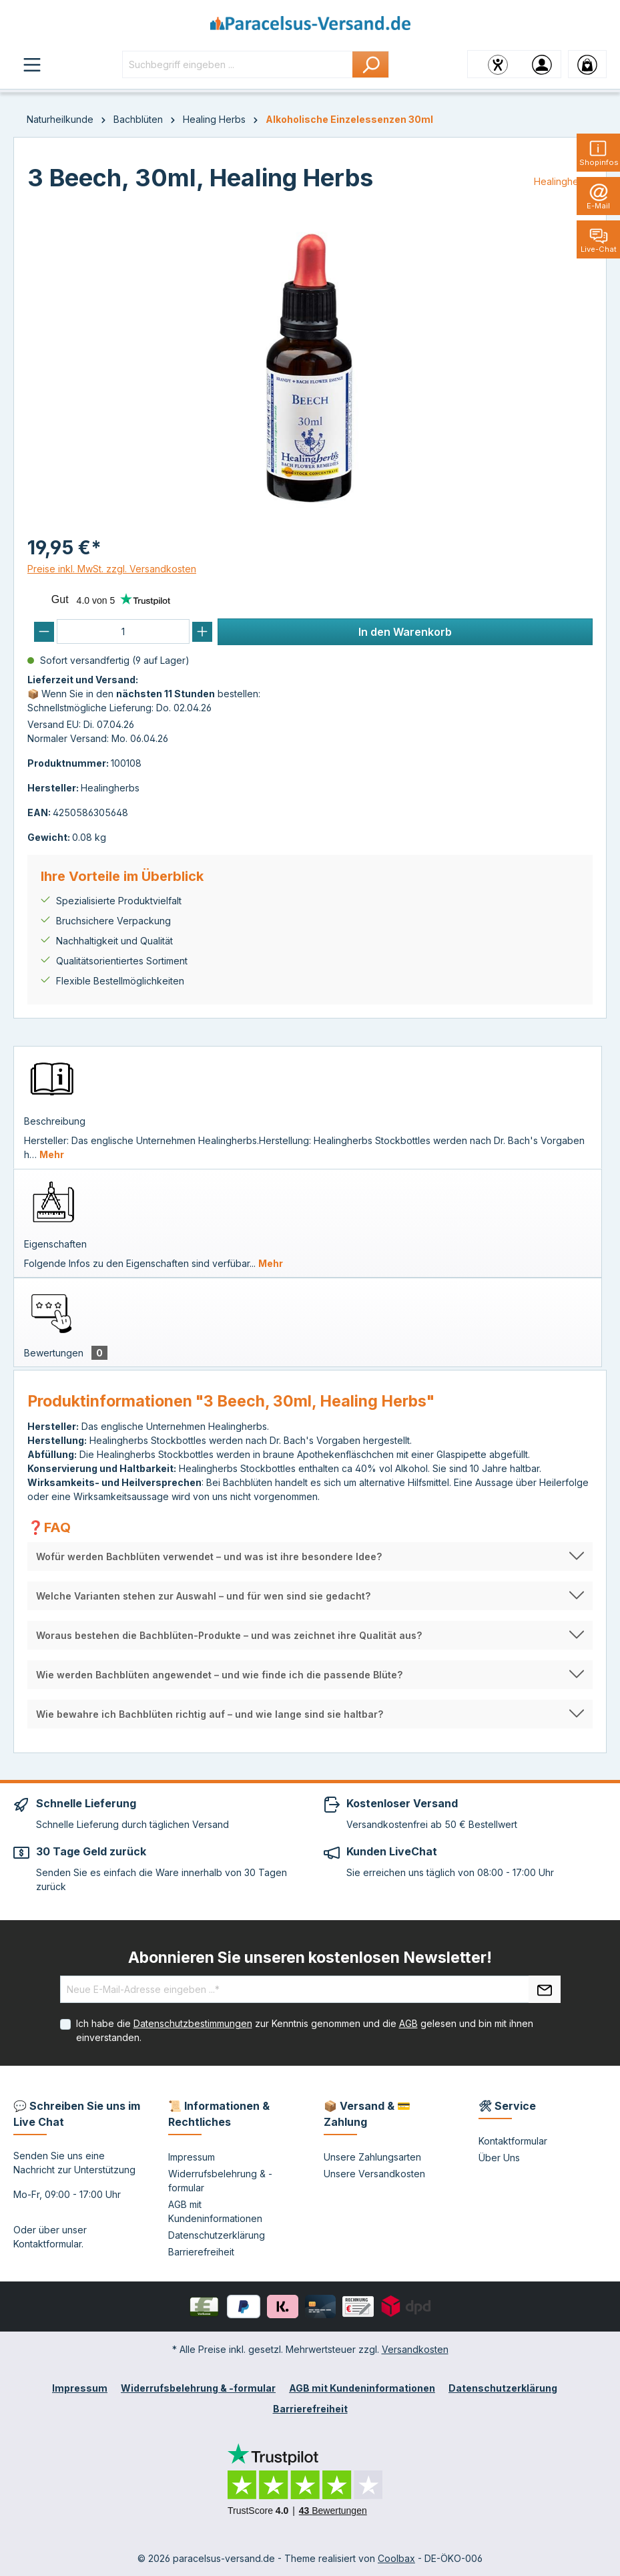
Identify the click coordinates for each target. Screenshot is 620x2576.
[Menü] (32, 64)
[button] (310, 1556)
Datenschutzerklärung (216, 2235)
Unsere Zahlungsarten (372, 2157)
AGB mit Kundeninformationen (362, 2388)
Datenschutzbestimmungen (192, 2023)
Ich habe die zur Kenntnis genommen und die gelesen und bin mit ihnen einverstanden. (304, 2030)
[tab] (307, 1107)
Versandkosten (415, 2349)
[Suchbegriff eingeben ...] (237, 64)
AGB (408, 2023)
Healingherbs (563, 181)
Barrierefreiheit (201, 2251)
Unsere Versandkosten (374, 2173)
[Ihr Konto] (542, 64)
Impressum (191, 2157)
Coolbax (396, 2558)
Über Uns (499, 2157)
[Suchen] (370, 64)
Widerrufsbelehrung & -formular (198, 2388)
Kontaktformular (47, 2243)
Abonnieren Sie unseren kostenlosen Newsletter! (310, 1957)
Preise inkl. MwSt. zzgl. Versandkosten (111, 568)
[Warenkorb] (587, 64)
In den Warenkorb (405, 631)
